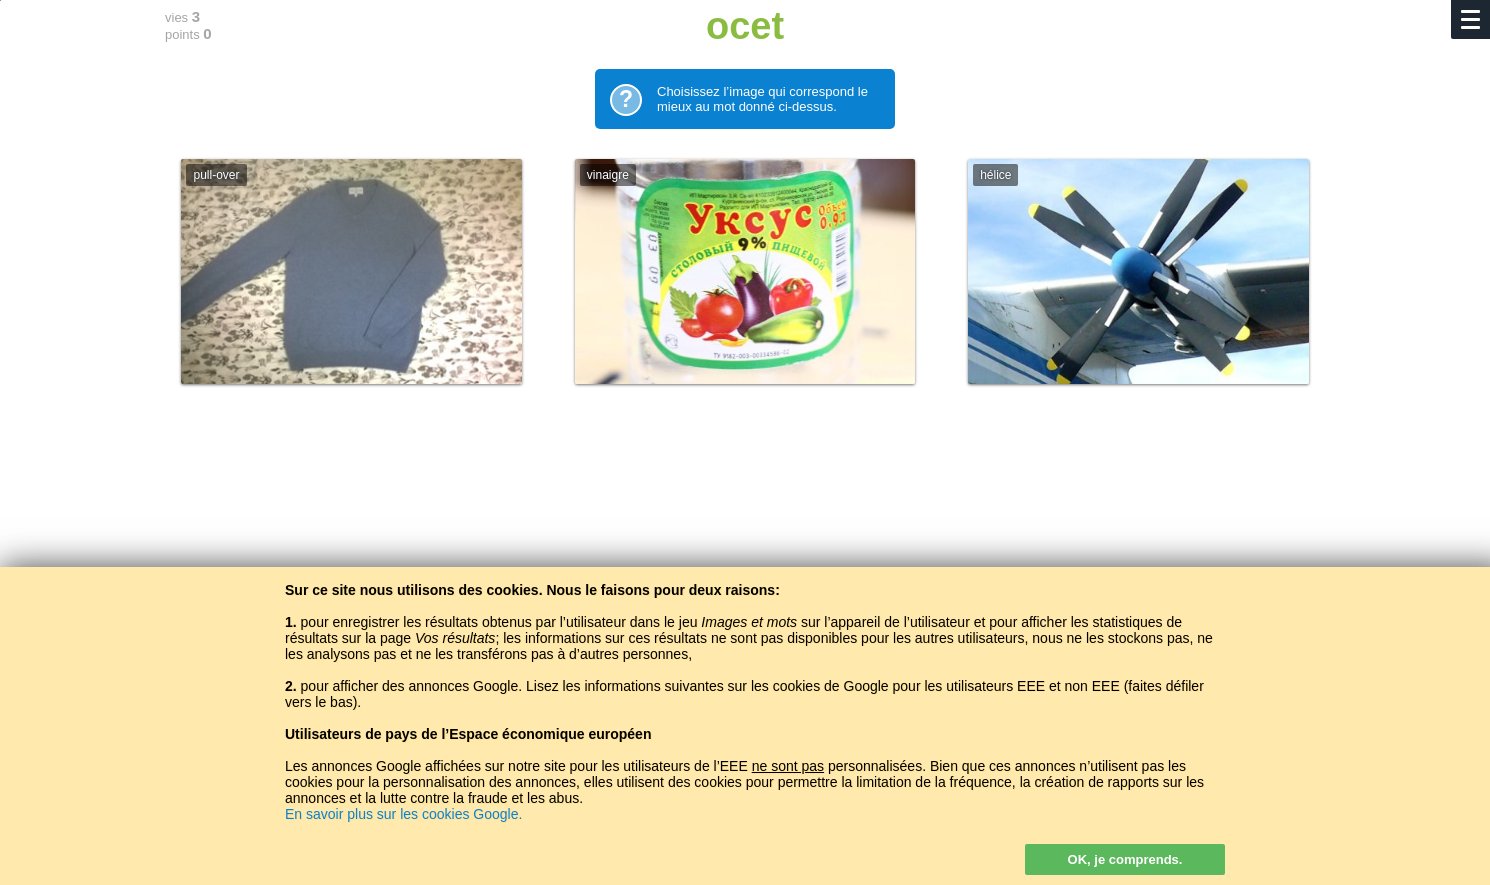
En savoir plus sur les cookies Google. (403, 814)
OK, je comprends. (1125, 859)
